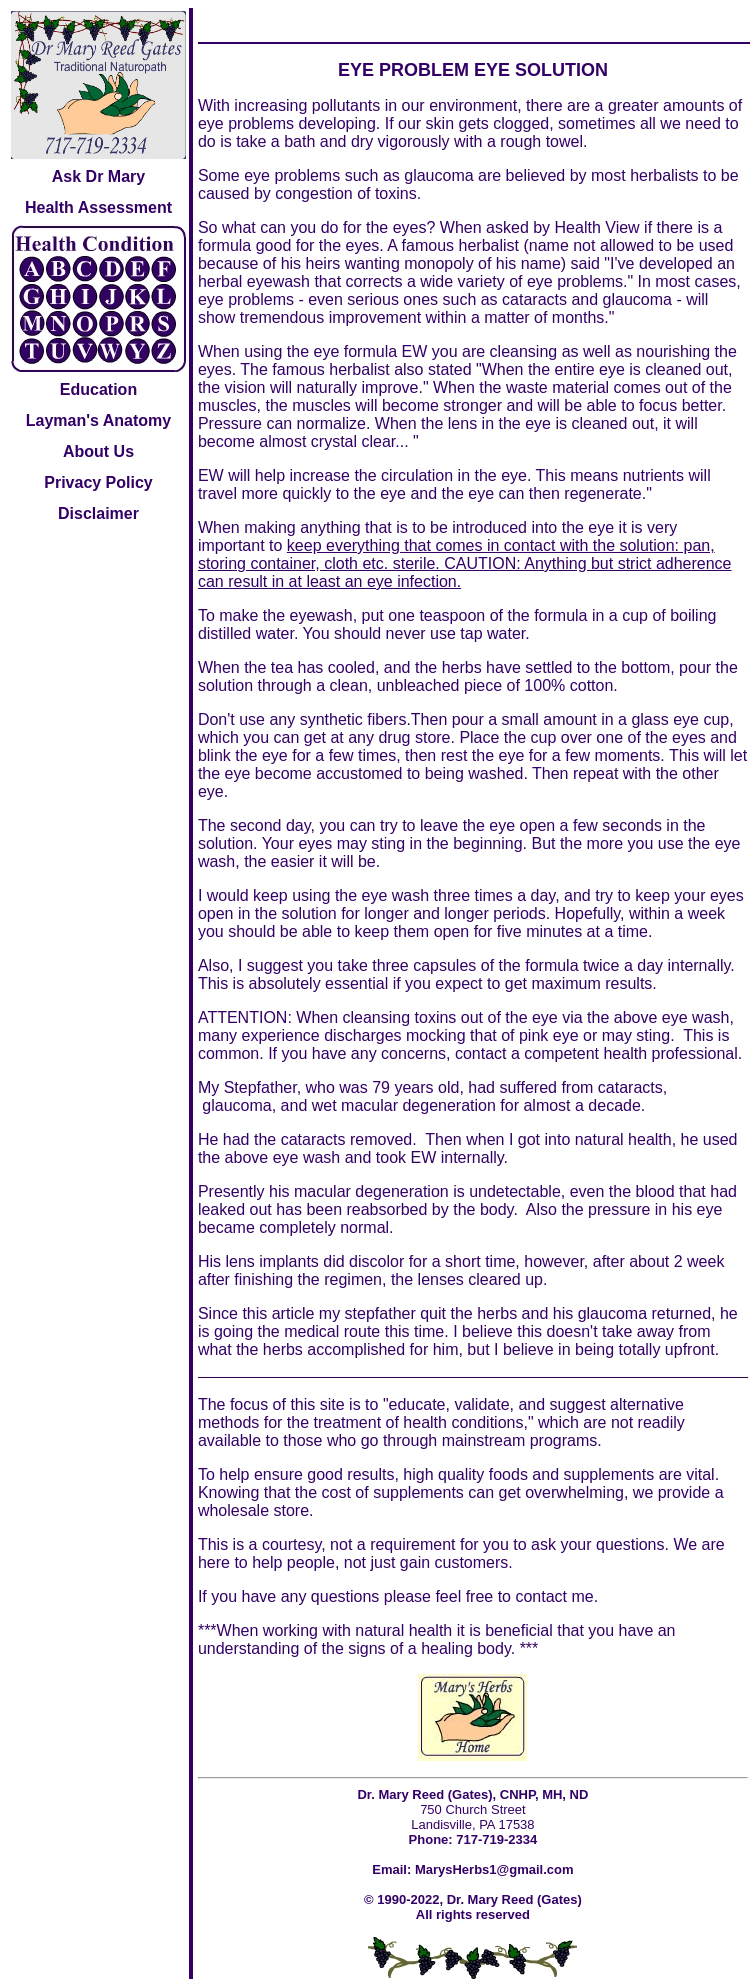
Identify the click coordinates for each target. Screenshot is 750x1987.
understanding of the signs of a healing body (354, 1648)
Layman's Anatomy (98, 420)
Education (98, 389)
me (582, 1596)
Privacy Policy (98, 482)
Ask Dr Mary (98, 176)
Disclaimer (98, 513)
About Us (98, 451)
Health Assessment (98, 207)
